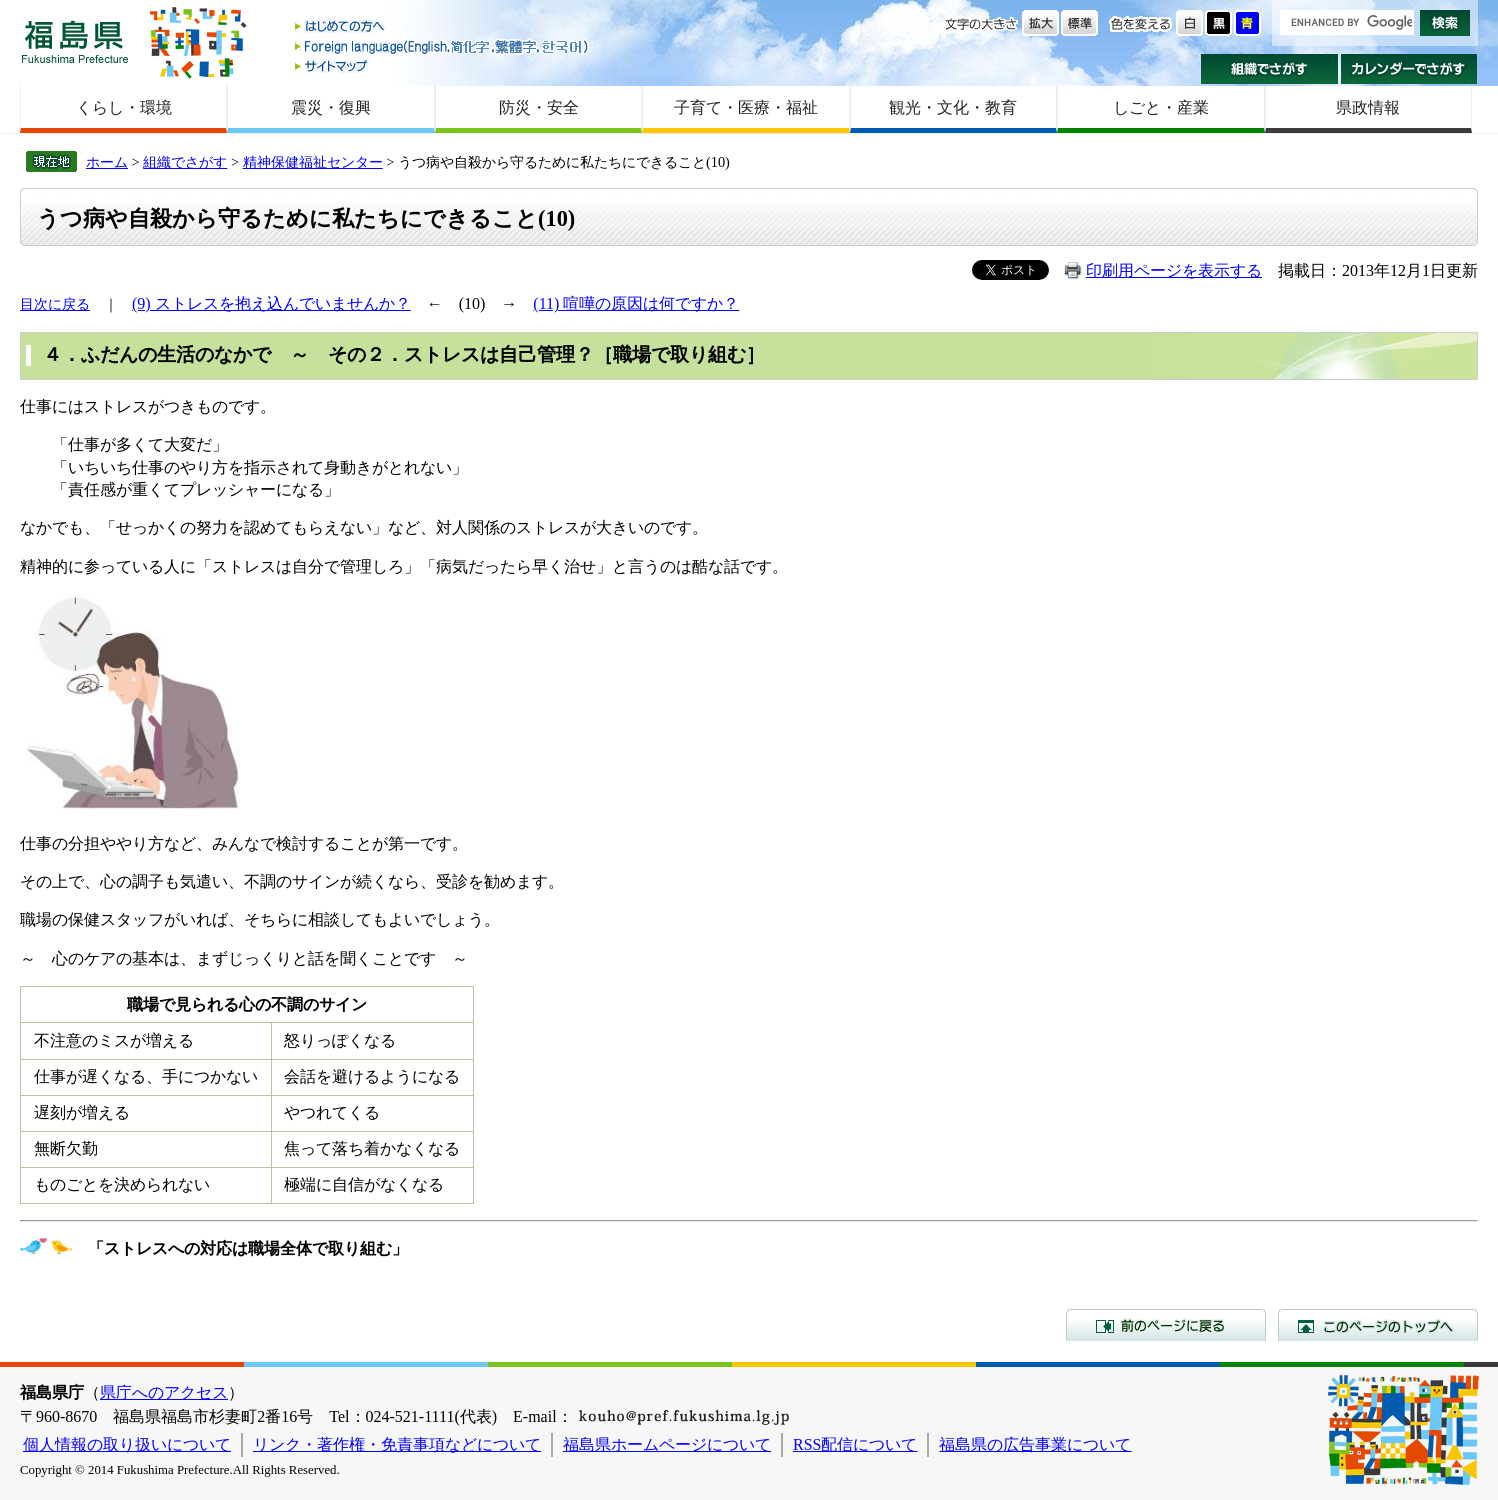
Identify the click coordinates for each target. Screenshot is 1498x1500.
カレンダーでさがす (1409, 69)
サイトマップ (443, 65)
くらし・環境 (124, 107)
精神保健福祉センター (313, 162)
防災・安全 (539, 107)
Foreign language (443, 46)
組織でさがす (1269, 69)
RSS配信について (855, 1444)
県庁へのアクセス (164, 1392)
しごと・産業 (1161, 107)
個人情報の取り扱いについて (127, 1444)
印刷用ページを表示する (1174, 270)
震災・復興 (331, 107)
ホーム (107, 162)
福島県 (75, 41)
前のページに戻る (1166, 1325)
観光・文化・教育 (953, 107)
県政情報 (1368, 107)
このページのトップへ (1378, 1325)
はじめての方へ (443, 27)
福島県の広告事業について (1035, 1444)
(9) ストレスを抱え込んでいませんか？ (271, 303)
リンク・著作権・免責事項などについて (397, 1444)
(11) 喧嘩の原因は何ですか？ (636, 303)
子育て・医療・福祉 (746, 107)
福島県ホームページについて (667, 1444)
